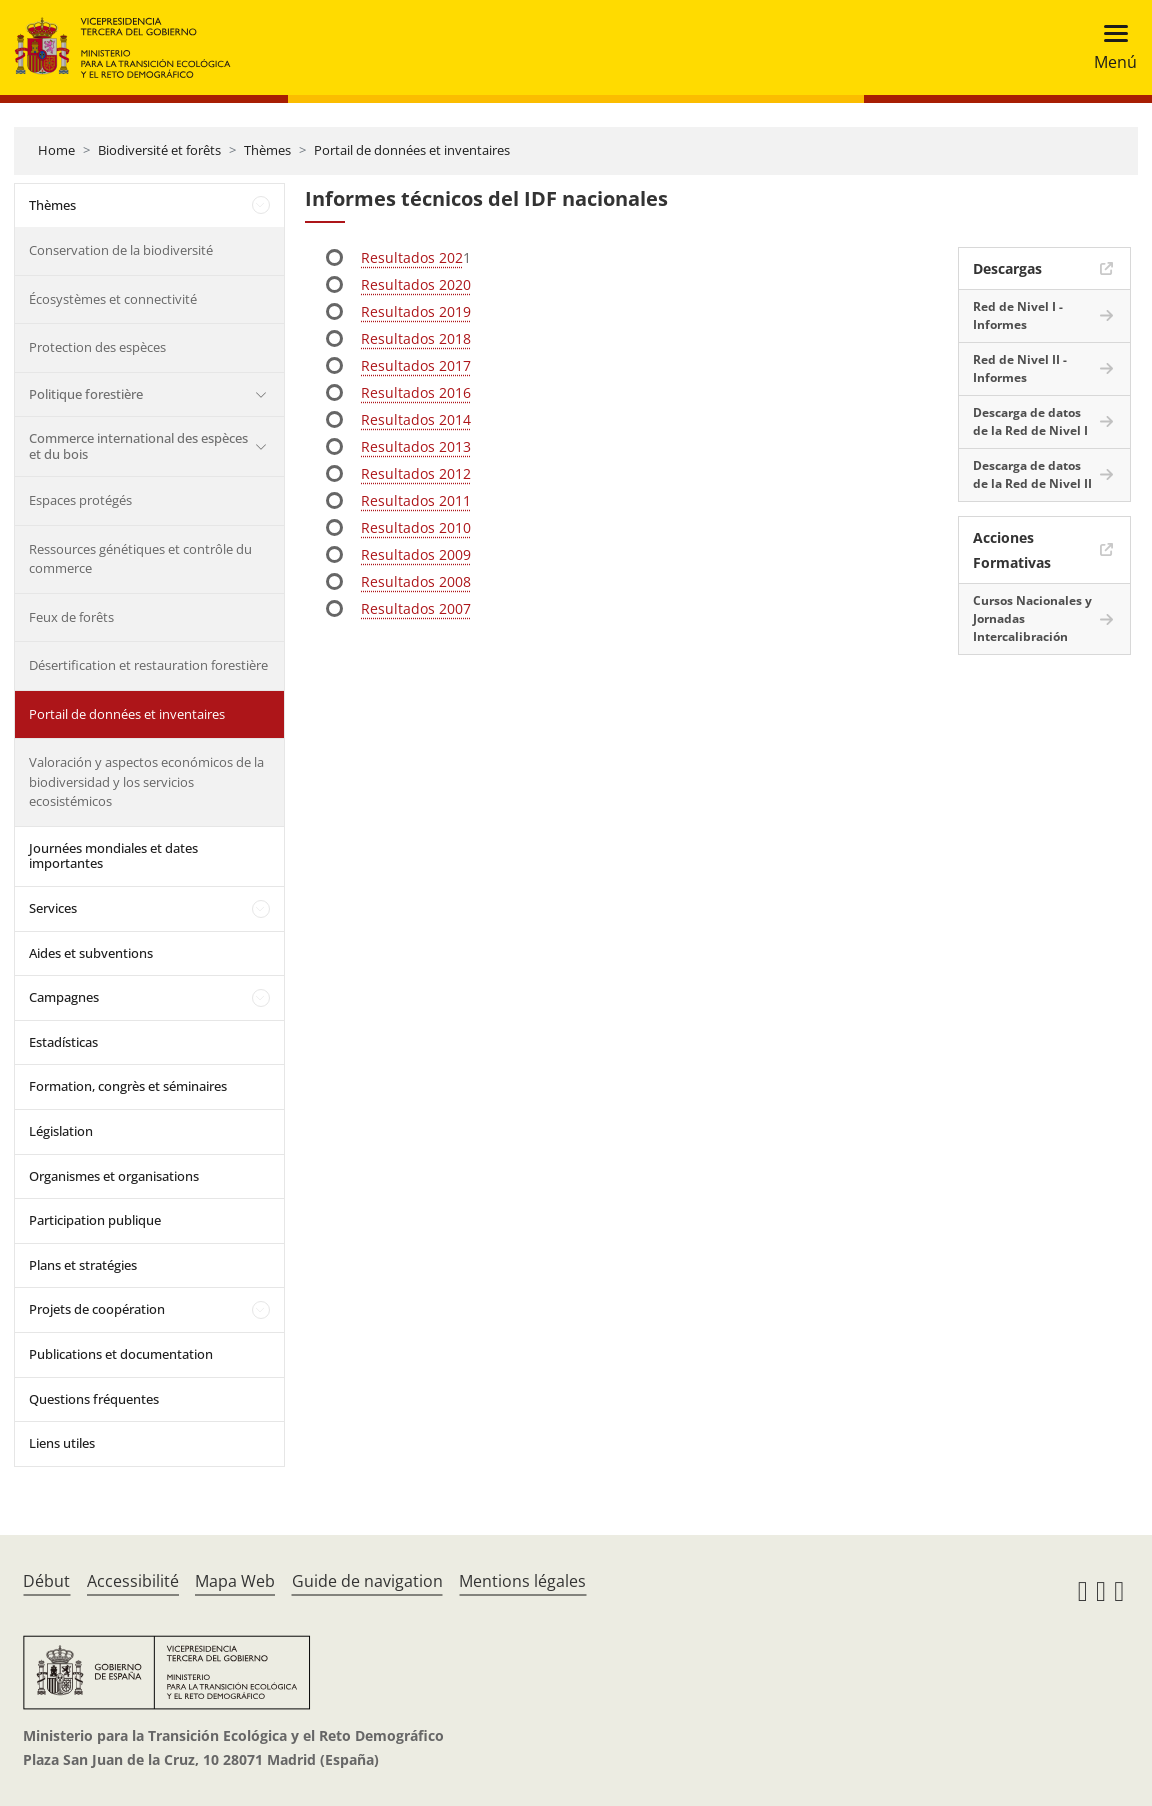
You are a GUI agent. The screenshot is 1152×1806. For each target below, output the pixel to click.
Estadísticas (63, 1042)
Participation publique (95, 1220)
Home (56, 150)
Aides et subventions (91, 953)
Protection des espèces (97, 347)
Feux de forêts (71, 617)
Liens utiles (62, 1443)
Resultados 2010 (416, 527)
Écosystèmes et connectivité (113, 299)
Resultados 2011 (416, 500)
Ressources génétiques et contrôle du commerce (140, 559)
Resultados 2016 (416, 392)
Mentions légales (522, 1581)
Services (53, 908)
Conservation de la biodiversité (121, 250)
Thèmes (267, 150)
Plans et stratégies (83, 1265)
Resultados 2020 (416, 284)
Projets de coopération (97, 1309)
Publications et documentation (121, 1354)
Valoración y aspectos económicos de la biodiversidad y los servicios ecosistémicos (146, 781)
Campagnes (64, 997)
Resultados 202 (412, 257)
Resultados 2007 (416, 608)
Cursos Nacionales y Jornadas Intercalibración (1032, 618)
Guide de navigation (367, 1581)
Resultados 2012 (416, 473)
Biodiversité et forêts (159, 150)
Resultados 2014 (416, 419)
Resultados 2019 (416, 311)
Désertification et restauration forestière (148, 665)
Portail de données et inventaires (412, 150)
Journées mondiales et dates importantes (113, 856)
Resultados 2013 (416, 446)
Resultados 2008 (416, 581)
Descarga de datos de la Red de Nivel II (1032, 474)
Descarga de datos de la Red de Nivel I (1030, 421)
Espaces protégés (80, 500)
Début (46, 1581)
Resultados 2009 (416, 554)
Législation (61, 1131)
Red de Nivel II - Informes (1020, 368)
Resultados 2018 (416, 338)
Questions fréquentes (94, 1399)
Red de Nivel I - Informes (1018, 315)
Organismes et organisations (114, 1176)
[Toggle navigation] (1109, 47)
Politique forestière (86, 394)
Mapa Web (235, 1581)
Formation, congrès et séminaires (128, 1086)
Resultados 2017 (416, 365)
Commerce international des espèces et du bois (138, 446)
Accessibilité (133, 1581)
